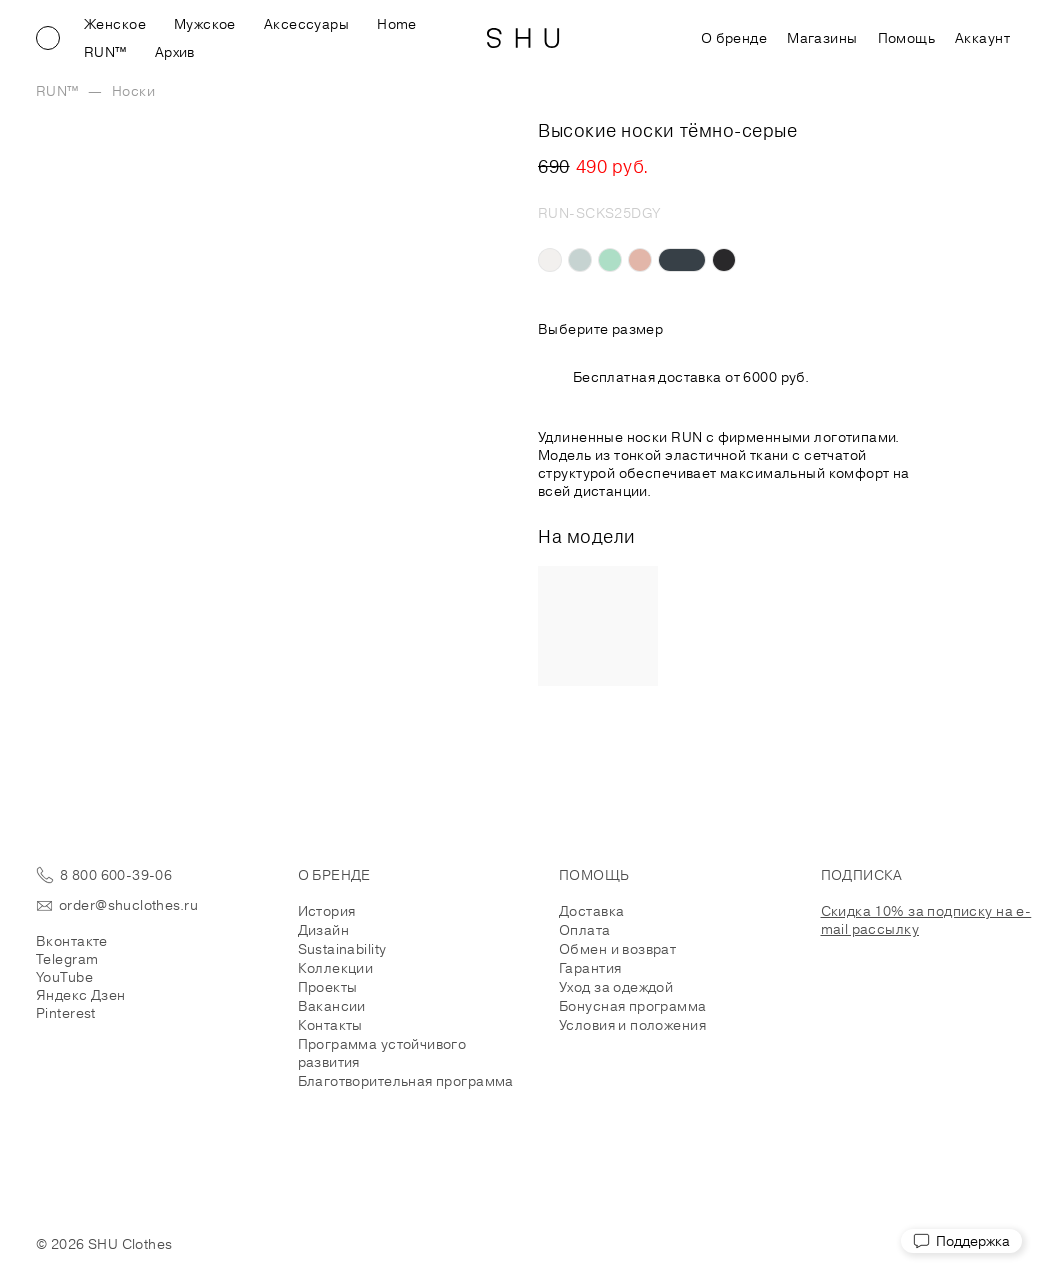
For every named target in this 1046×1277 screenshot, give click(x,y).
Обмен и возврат (617, 949)
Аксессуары (306, 24)
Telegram (67, 959)
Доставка (591, 911)
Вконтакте (72, 941)
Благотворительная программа (406, 1081)
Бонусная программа (633, 1006)
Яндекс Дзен (81, 995)
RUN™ (105, 52)
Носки (133, 91)
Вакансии (332, 1006)
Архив (175, 52)
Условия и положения (632, 1025)
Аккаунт (982, 38)
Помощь (907, 38)
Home (397, 24)
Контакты (330, 1025)
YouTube (64, 977)
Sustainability (342, 949)
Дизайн (324, 930)
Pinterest (66, 1013)
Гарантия (590, 968)
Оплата (585, 930)
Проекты (328, 987)
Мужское (205, 24)
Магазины (822, 38)
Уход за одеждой (616, 987)
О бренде (734, 38)
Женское (115, 24)
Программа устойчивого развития (382, 1053)
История (327, 911)
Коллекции (336, 968)
